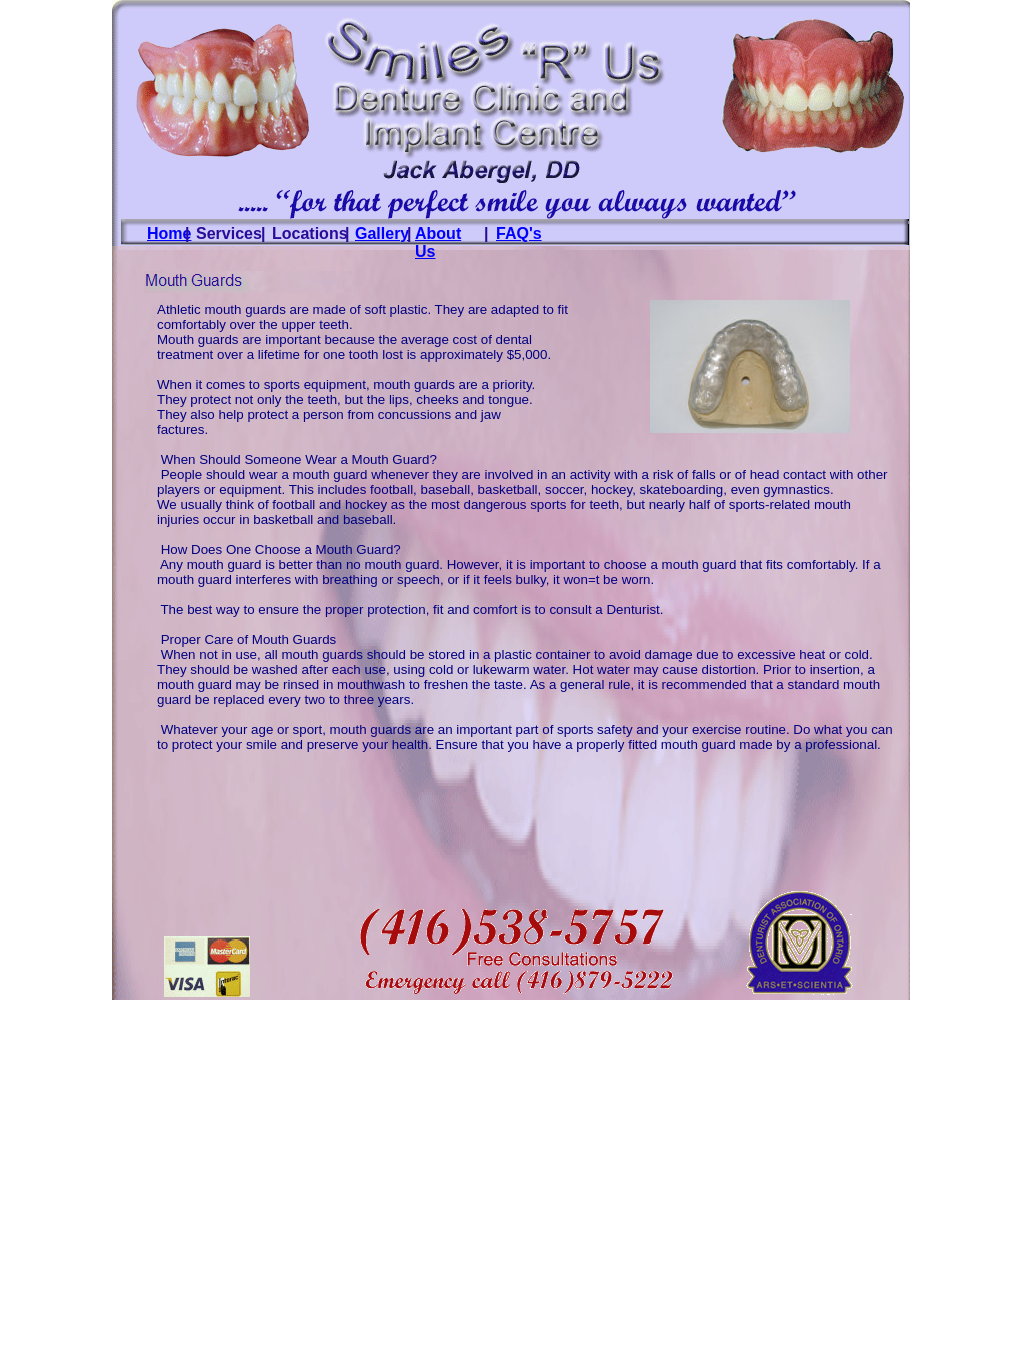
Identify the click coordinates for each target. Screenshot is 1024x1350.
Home (169, 233)
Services (229, 233)
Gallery (382, 233)
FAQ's (519, 233)
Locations (310, 233)
